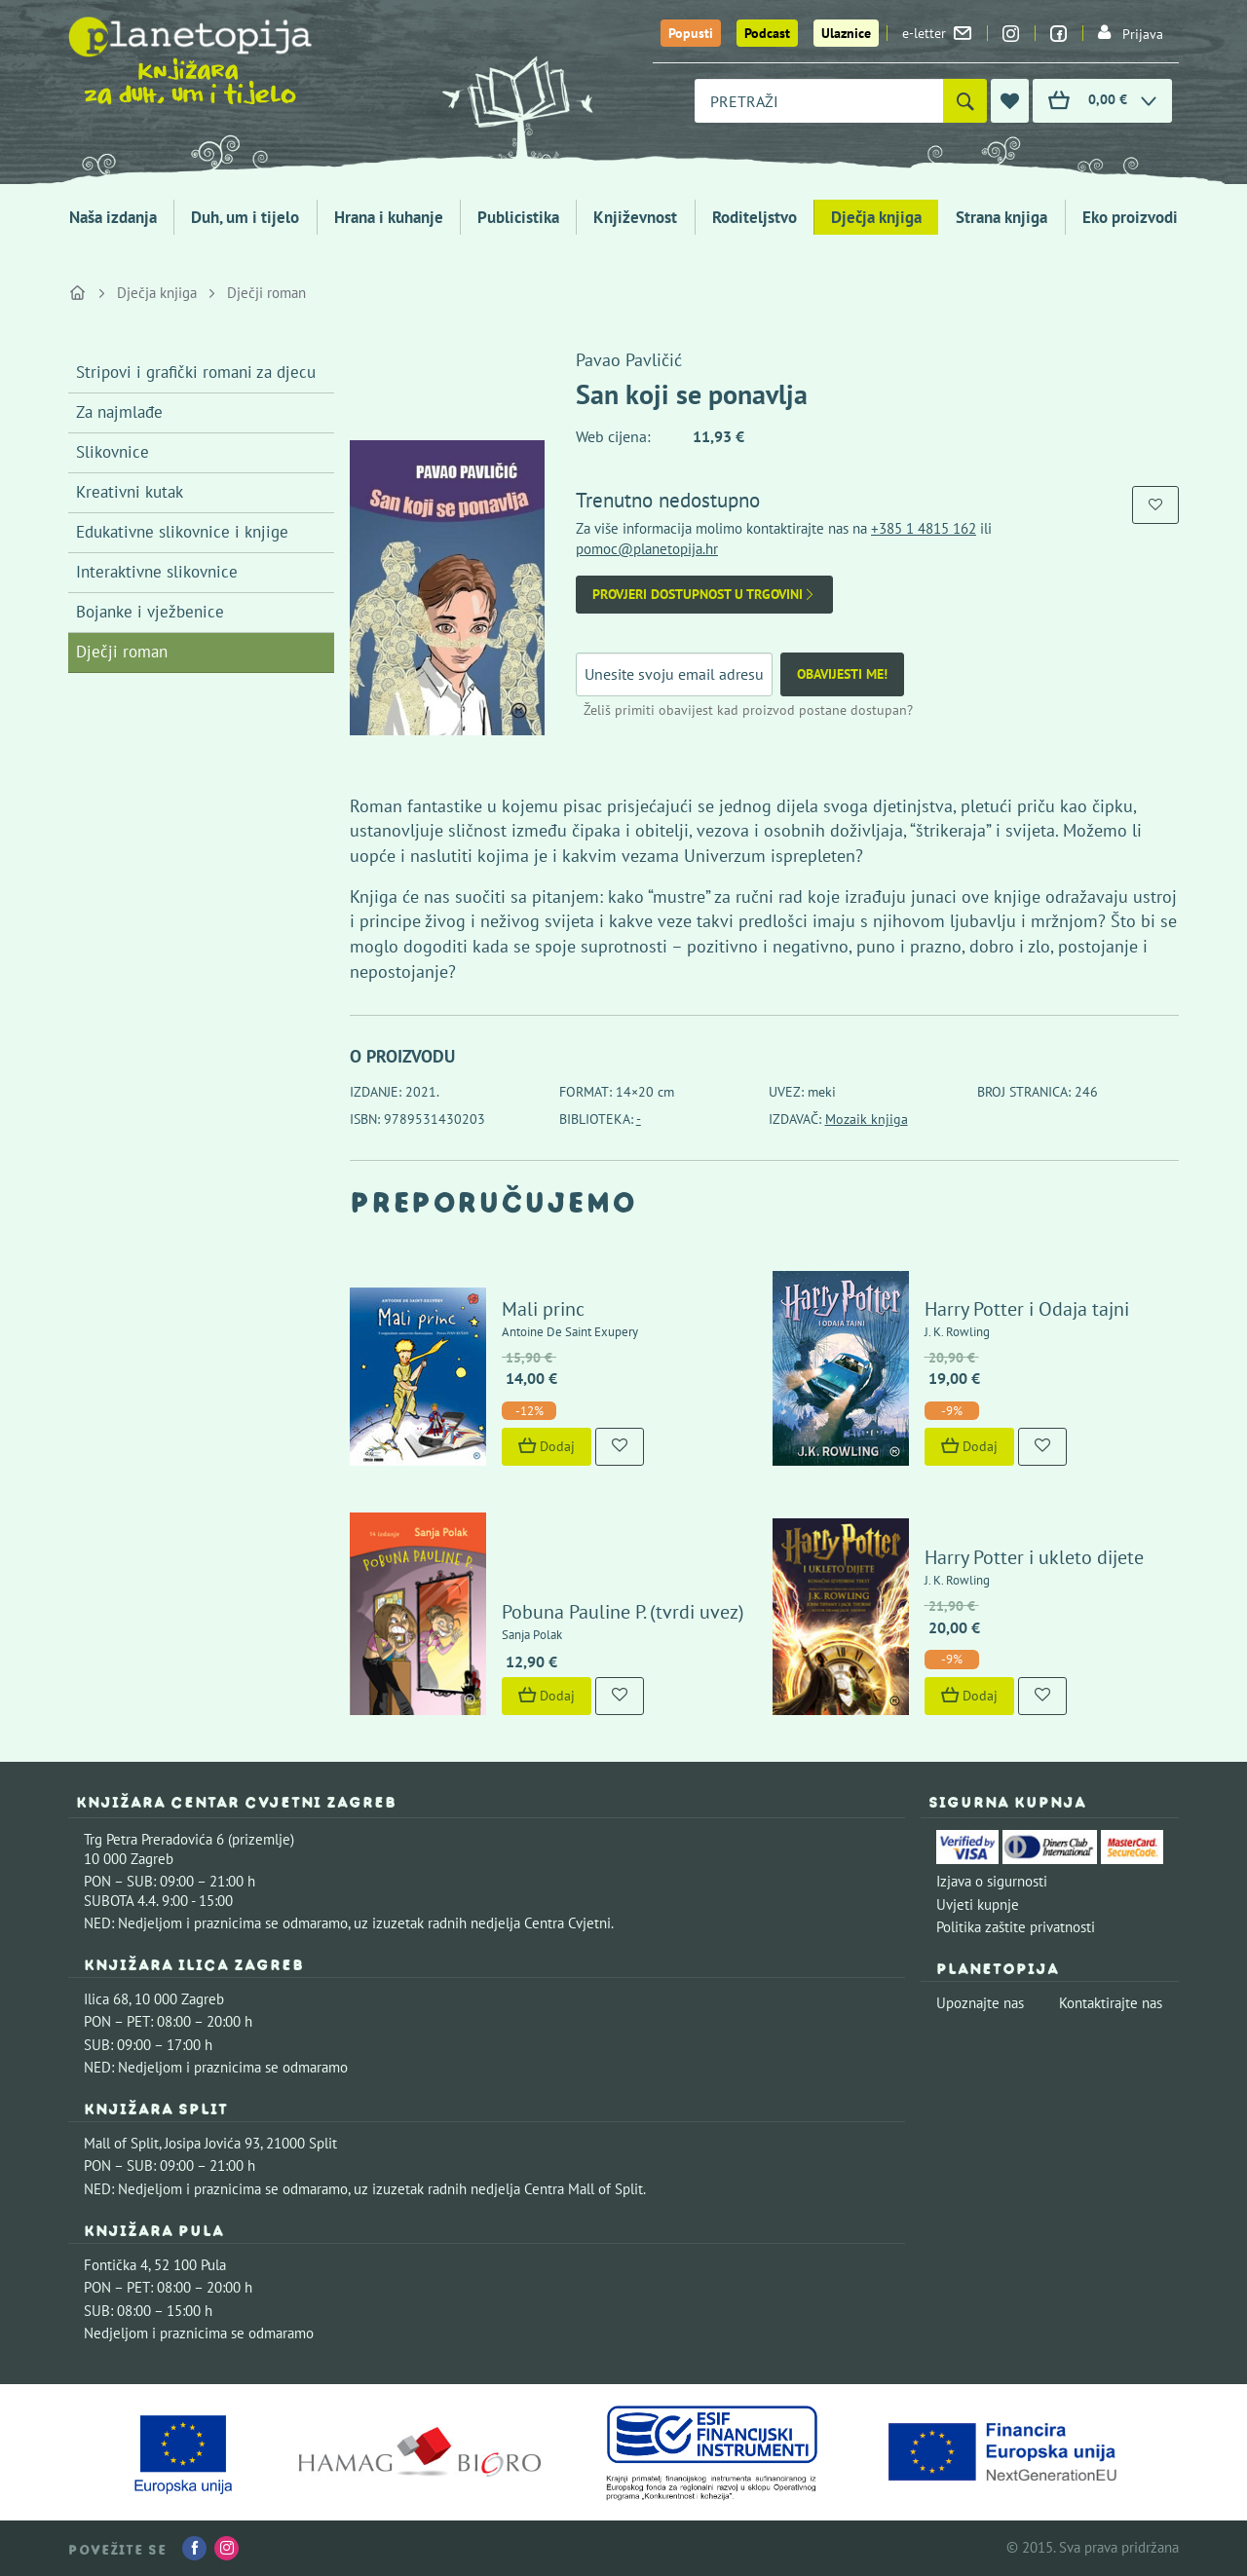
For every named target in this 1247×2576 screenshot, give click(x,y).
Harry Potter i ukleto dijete (1034, 1557)
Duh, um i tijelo (245, 217)
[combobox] (819, 101)
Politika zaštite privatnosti (1015, 1927)
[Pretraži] (965, 101)
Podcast (767, 33)
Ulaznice (846, 33)
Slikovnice (112, 452)
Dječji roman (266, 292)
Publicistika (518, 217)
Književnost (635, 217)
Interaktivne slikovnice (157, 571)
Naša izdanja (113, 217)
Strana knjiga (1001, 217)
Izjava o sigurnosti (991, 1881)
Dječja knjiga (876, 217)
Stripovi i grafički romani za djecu (196, 372)
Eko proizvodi (1130, 217)
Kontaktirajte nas (1110, 2003)
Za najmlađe (119, 412)
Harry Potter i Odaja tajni (1027, 1309)
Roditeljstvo (754, 217)
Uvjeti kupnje (977, 1904)
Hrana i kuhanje (388, 217)
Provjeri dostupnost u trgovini (704, 594)
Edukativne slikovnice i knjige (182, 531)
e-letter (936, 33)
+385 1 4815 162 (923, 528)
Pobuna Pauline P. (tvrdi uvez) (623, 1611)
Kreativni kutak (129, 492)
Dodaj (546, 1446)
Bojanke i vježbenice (150, 611)
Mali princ (543, 1309)
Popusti (690, 33)
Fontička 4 (116, 2265)
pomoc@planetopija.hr (647, 549)
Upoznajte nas (980, 2003)
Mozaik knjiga (866, 1119)
